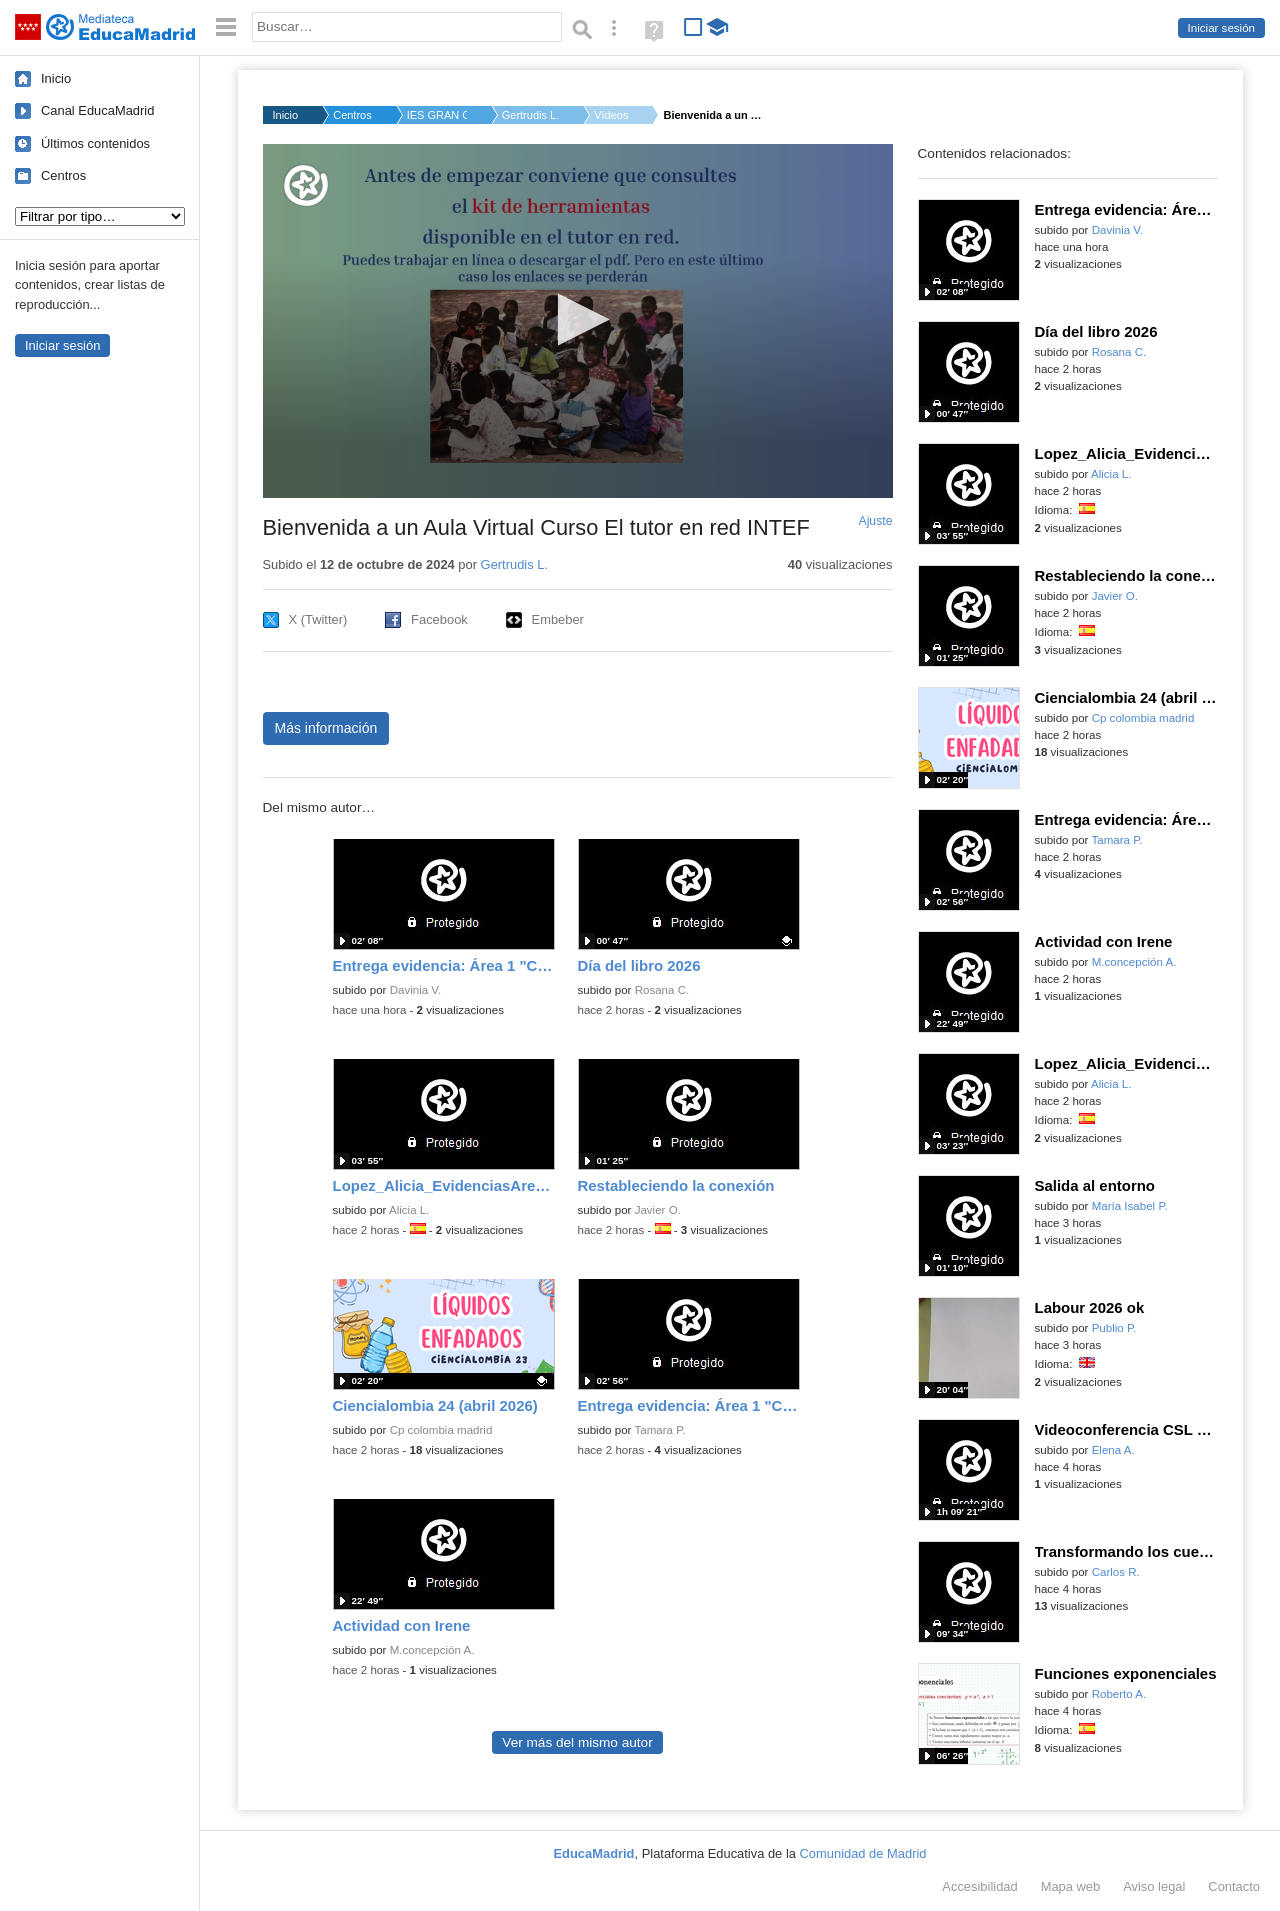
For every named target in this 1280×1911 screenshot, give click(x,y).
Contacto (1234, 1886)
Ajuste (875, 521)
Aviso (1154, 1886)
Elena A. (1113, 1450)
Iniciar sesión (1221, 28)
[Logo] (306, 185)
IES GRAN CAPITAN (437, 115)
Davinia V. (416, 990)
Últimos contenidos (95, 143)
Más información (326, 728)
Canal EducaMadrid (97, 110)
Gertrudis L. (530, 115)
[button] (577, 319)
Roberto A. (1119, 1694)
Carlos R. (1116, 1572)
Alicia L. (409, 1210)
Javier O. (658, 1210)
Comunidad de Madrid (863, 1853)
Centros (63, 175)
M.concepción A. (432, 1650)
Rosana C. (662, 990)
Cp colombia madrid (441, 1430)
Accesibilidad (979, 1886)
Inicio (56, 78)
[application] (578, 321)
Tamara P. (659, 1430)
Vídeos (611, 115)
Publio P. (1114, 1328)
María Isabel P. (1130, 1206)
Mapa (1071, 1886)
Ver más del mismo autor (577, 1742)
